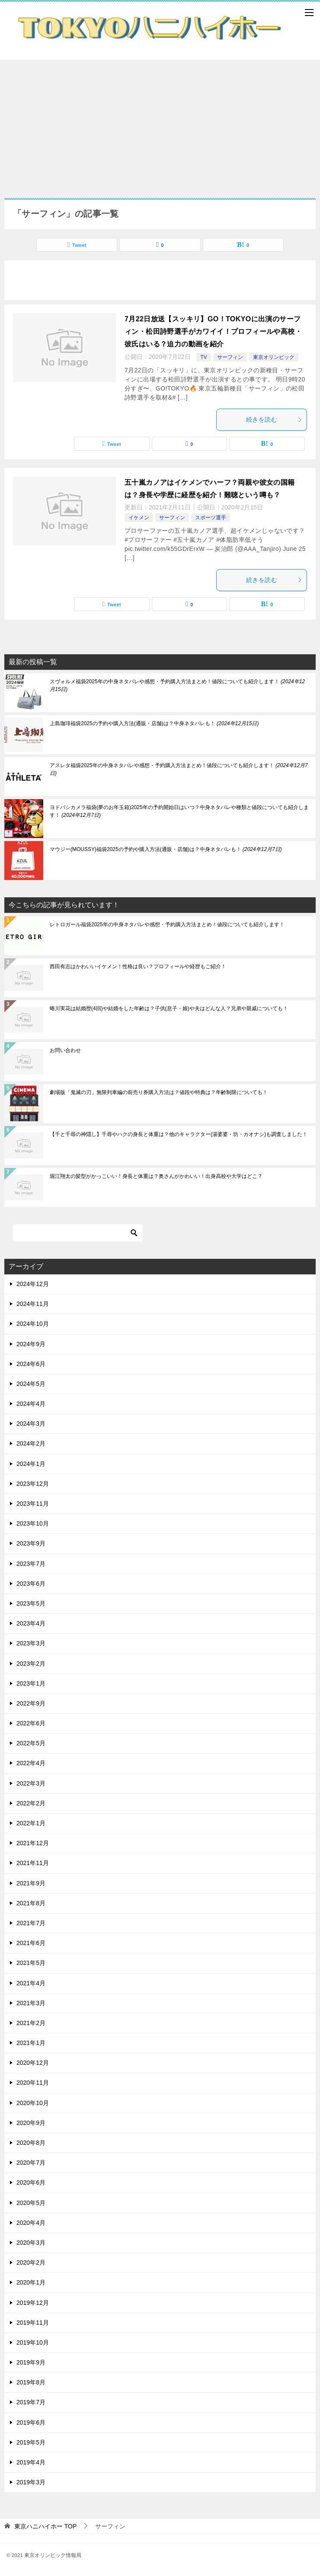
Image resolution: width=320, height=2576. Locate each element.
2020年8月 (30, 2142)
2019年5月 (30, 2442)
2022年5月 (30, 1743)
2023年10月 (32, 1523)
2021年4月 (30, 1983)
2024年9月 (30, 1344)
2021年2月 (30, 2022)
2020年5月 (30, 2202)
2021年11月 (32, 1862)
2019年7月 (30, 2402)
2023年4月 (30, 1623)
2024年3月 (30, 1423)
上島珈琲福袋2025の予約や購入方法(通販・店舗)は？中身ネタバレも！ (154, 723)
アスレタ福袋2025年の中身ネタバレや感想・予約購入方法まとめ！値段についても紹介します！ (179, 769)
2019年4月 (30, 2462)
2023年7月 (30, 1563)
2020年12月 (32, 2062)
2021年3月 (30, 2003)
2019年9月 (30, 2362)
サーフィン (230, 357)
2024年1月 (30, 1463)
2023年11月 (32, 1503)
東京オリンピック (273, 357)
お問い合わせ (65, 1050)
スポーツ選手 (210, 518)
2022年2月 (30, 1803)
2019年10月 (32, 2342)
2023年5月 (30, 1603)
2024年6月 (30, 1363)
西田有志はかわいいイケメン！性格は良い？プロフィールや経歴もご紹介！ (138, 966)
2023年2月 (30, 1663)
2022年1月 (30, 1823)
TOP (45, 2526)
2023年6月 (30, 1583)
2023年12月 (32, 1483)
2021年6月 (30, 1942)
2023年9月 (30, 1543)
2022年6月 (30, 1723)
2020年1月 (30, 2282)
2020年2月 (30, 2262)
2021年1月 (30, 2042)
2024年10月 (32, 1323)
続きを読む (274, 419)
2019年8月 (30, 2382)
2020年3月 (30, 2242)
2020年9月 (30, 2122)
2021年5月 (30, 1962)
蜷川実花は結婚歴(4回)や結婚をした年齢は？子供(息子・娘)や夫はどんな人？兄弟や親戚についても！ (169, 1008)
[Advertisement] (160, 124)
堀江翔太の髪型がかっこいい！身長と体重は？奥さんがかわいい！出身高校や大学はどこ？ (156, 1176)
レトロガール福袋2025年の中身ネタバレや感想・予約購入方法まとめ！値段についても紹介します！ (167, 925)
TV (203, 357)
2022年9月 (30, 1703)
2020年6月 (30, 2182)
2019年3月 (30, 2482)
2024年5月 (30, 1383)
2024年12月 (32, 1283)
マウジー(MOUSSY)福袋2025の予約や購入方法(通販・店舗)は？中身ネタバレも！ (166, 849)
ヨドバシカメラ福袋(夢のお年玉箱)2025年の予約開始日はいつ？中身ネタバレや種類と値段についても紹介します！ (179, 811)
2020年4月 (30, 2222)
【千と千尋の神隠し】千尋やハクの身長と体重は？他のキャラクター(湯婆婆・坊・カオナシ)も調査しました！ (178, 1134)
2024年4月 (30, 1403)
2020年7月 (30, 2162)
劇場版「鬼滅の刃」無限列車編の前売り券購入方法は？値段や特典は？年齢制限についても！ (159, 1092)
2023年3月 (30, 1643)
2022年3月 (30, 1783)
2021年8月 (30, 1903)
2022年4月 (30, 1763)
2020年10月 (32, 2102)
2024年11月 (32, 1303)
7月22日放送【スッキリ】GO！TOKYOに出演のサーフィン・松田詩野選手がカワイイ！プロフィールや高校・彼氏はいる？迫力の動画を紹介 (213, 331)
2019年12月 (32, 2302)
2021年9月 (30, 1883)
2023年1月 (30, 1683)
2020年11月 (32, 2082)
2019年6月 (30, 2422)
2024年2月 (30, 1443)
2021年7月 (30, 1923)
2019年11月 (32, 2322)
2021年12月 (32, 1843)
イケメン (138, 518)
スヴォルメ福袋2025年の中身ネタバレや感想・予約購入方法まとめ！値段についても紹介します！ (177, 685)
